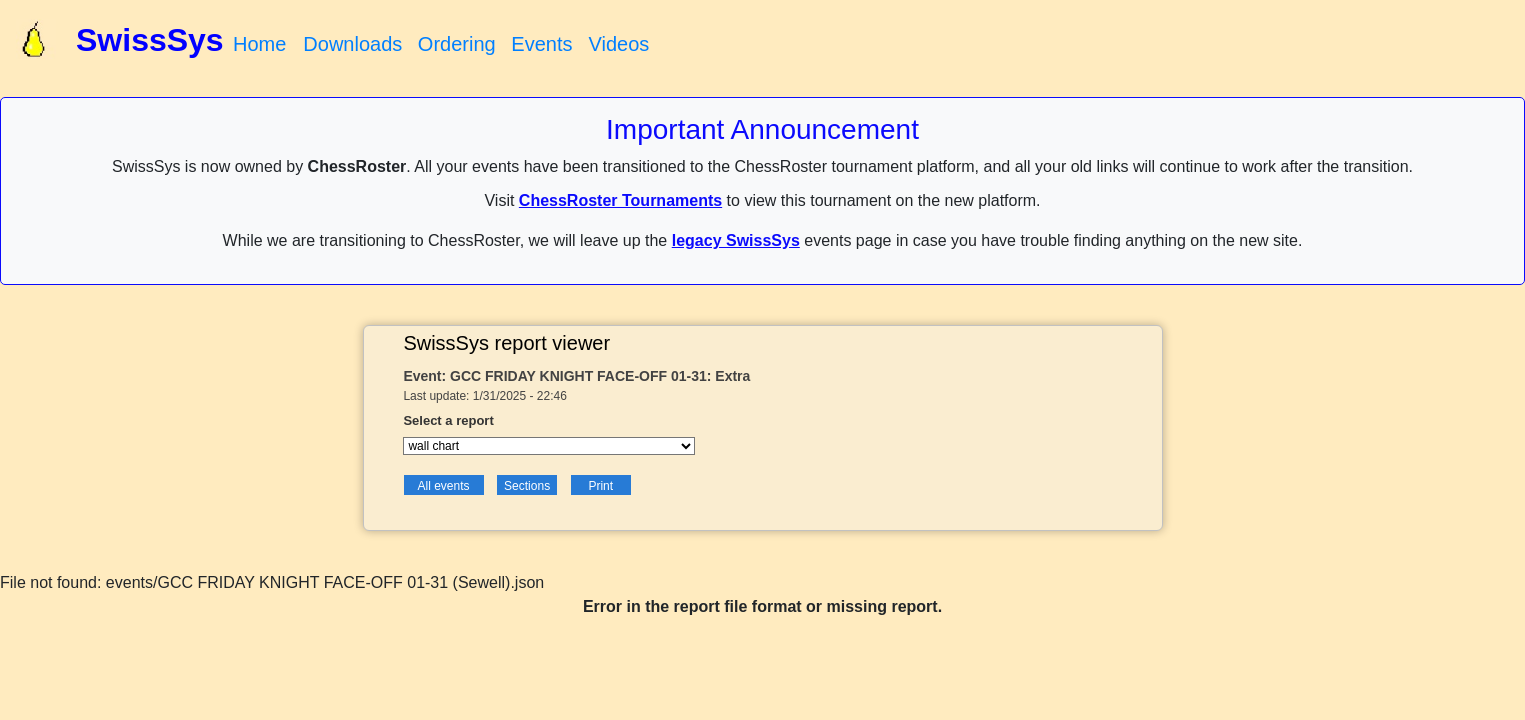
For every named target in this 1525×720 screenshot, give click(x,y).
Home (259, 44)
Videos (618, 44)
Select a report (448, 420)
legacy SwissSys (736, 240)
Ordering (457, 44)
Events (541, 44)
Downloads (352, 44)
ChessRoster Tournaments (620, 200)
